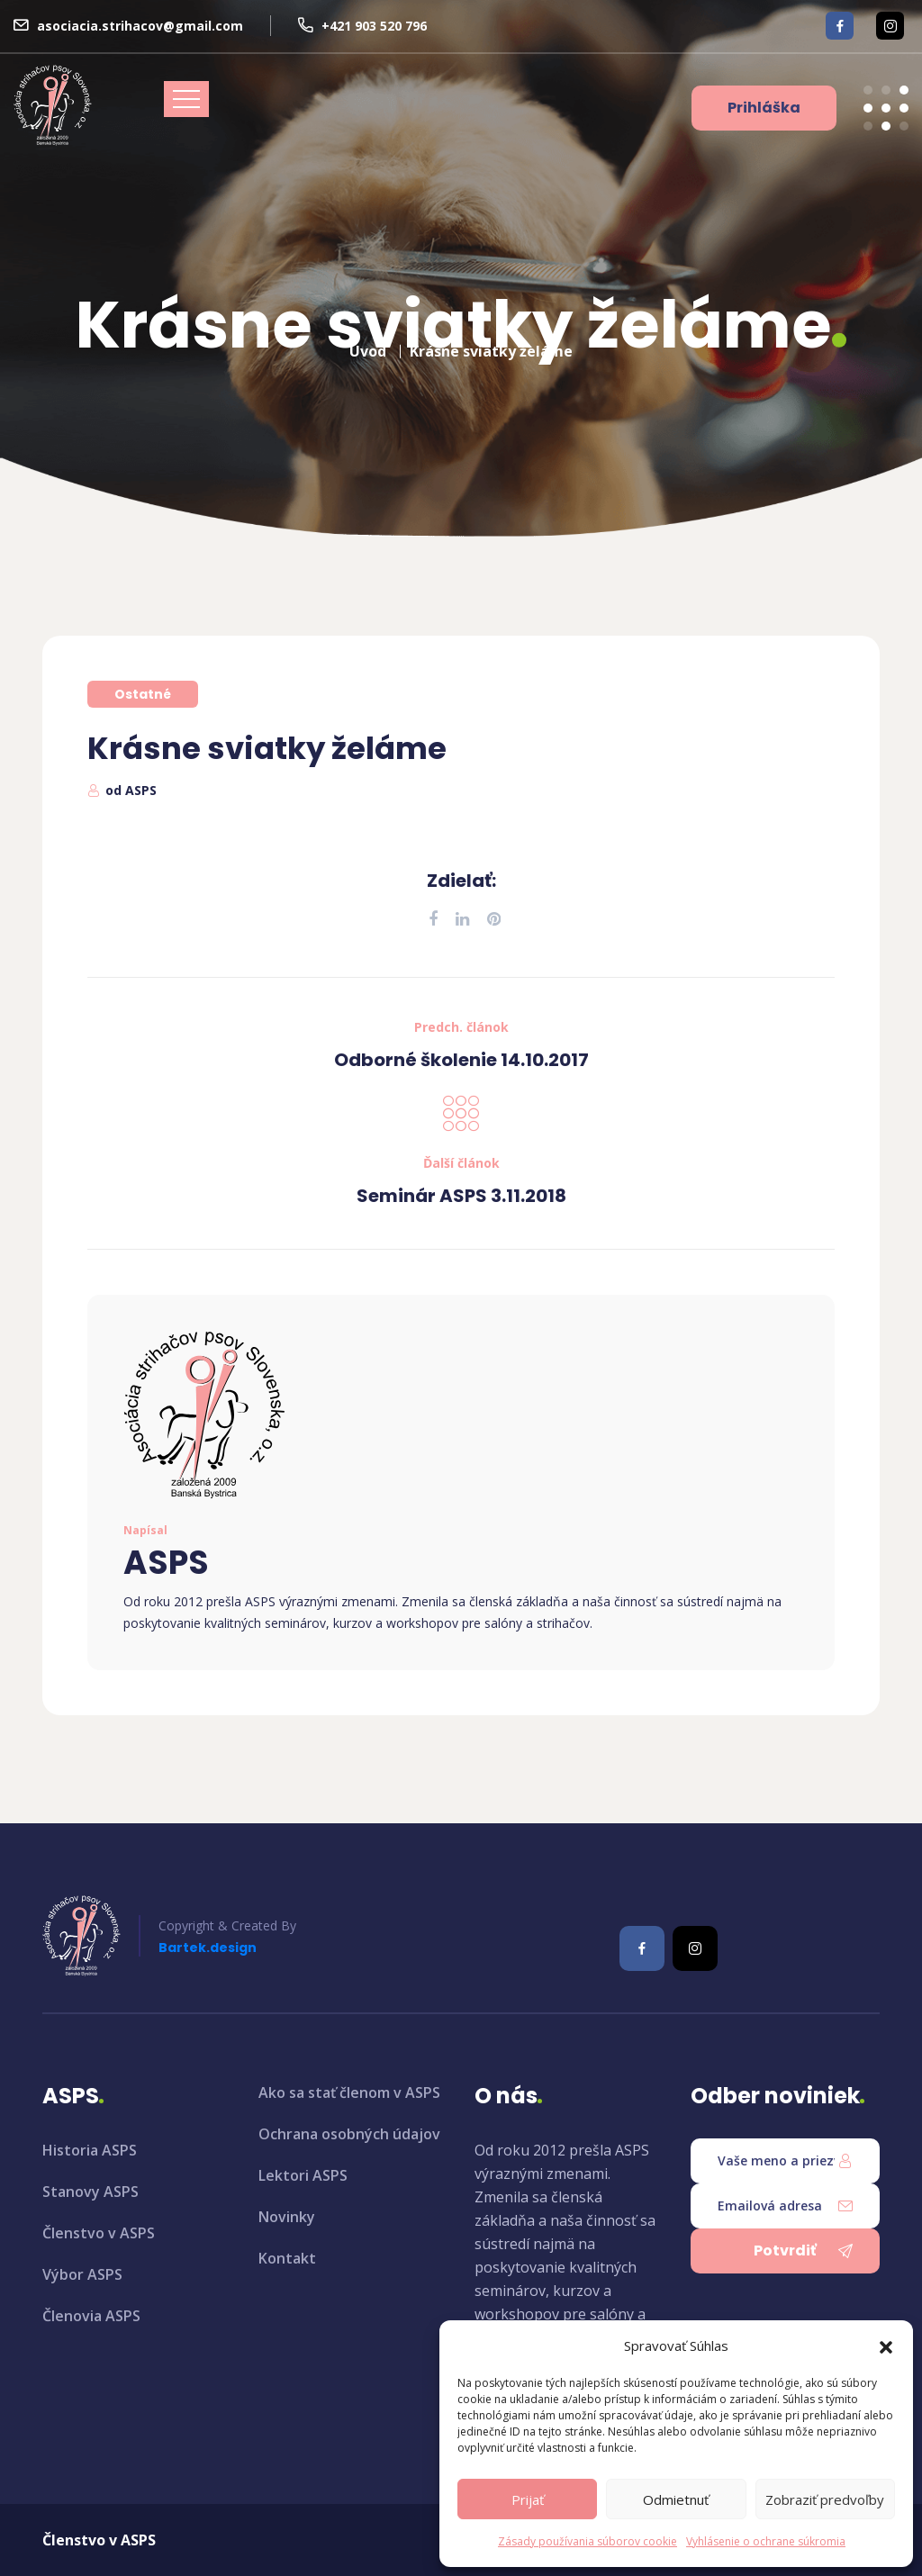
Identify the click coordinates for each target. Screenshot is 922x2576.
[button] (886, 2345)
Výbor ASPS (82, 2274)
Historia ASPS (89, 2150)
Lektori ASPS (303, 2175)
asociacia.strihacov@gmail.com (140, 25)
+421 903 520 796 (374, 25)
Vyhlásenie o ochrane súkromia (765, 2541)
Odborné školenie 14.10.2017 (461, 1059)
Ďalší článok (461, 1162)
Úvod (367, 344)
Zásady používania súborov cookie (587, 2541)
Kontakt (287, 2258)
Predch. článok (461, 1026)
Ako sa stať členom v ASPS (349, 2092)
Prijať (527, 2499)
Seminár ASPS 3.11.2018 (461, 1195)
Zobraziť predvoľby (824, 2499)
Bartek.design (207, 1948)
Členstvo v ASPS (98, 2233)
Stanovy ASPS (90, 2191)
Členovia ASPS (91, 2316)
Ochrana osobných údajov (349, 2134)
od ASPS (131, 790)
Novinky (286, 2217)
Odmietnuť (676, 2499)
